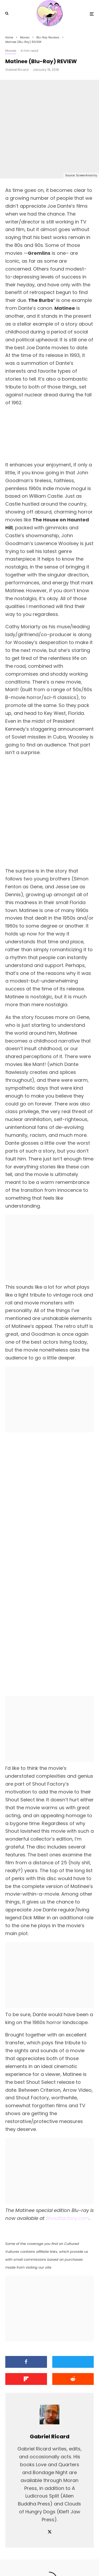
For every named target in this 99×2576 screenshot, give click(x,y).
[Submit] (73, 2290)
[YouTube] (54, 2559)
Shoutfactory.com (67, 2129)
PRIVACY (73, 2547)
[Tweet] (73, 2273)
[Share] (26, 2273)
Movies (10, 50)
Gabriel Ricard (17, 69)
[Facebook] (33, 2559)
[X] (43, 2559)
